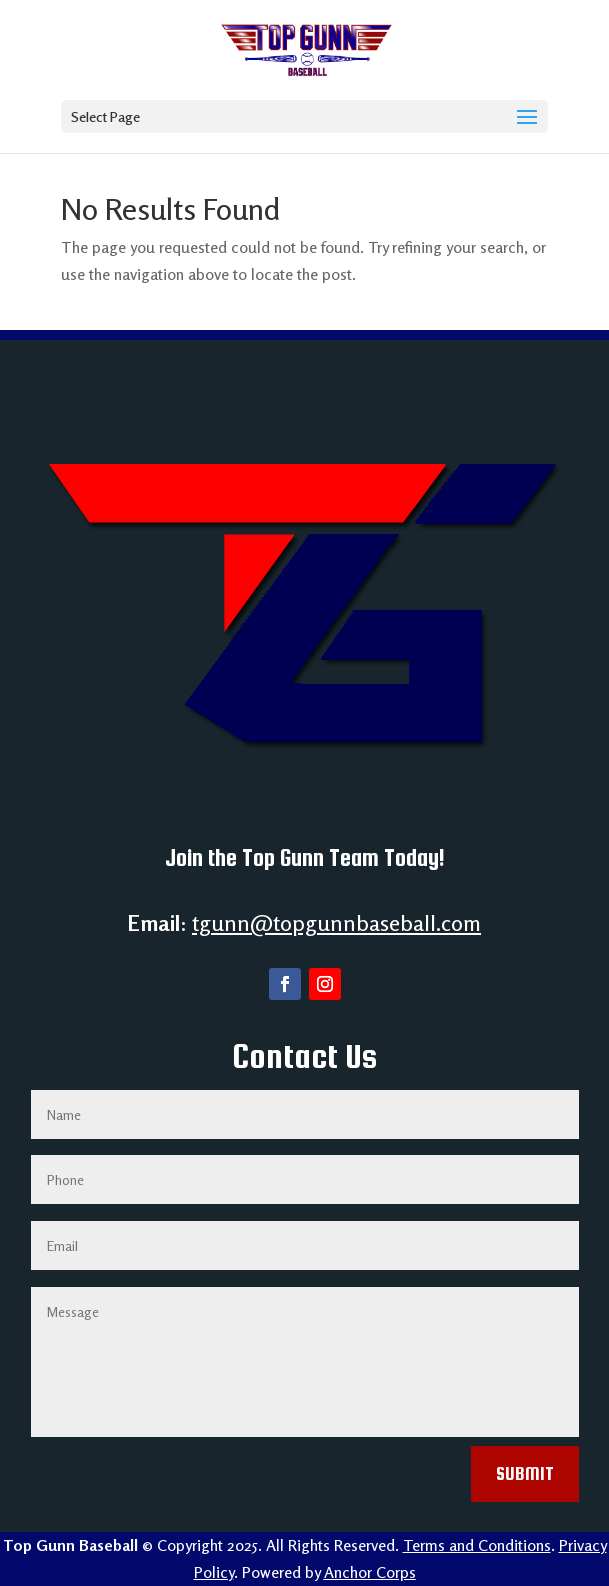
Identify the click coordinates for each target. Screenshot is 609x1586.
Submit (525, 1473)
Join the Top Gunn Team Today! (305, 857)
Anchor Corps (370, 1572)
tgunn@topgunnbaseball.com (336, 923)
